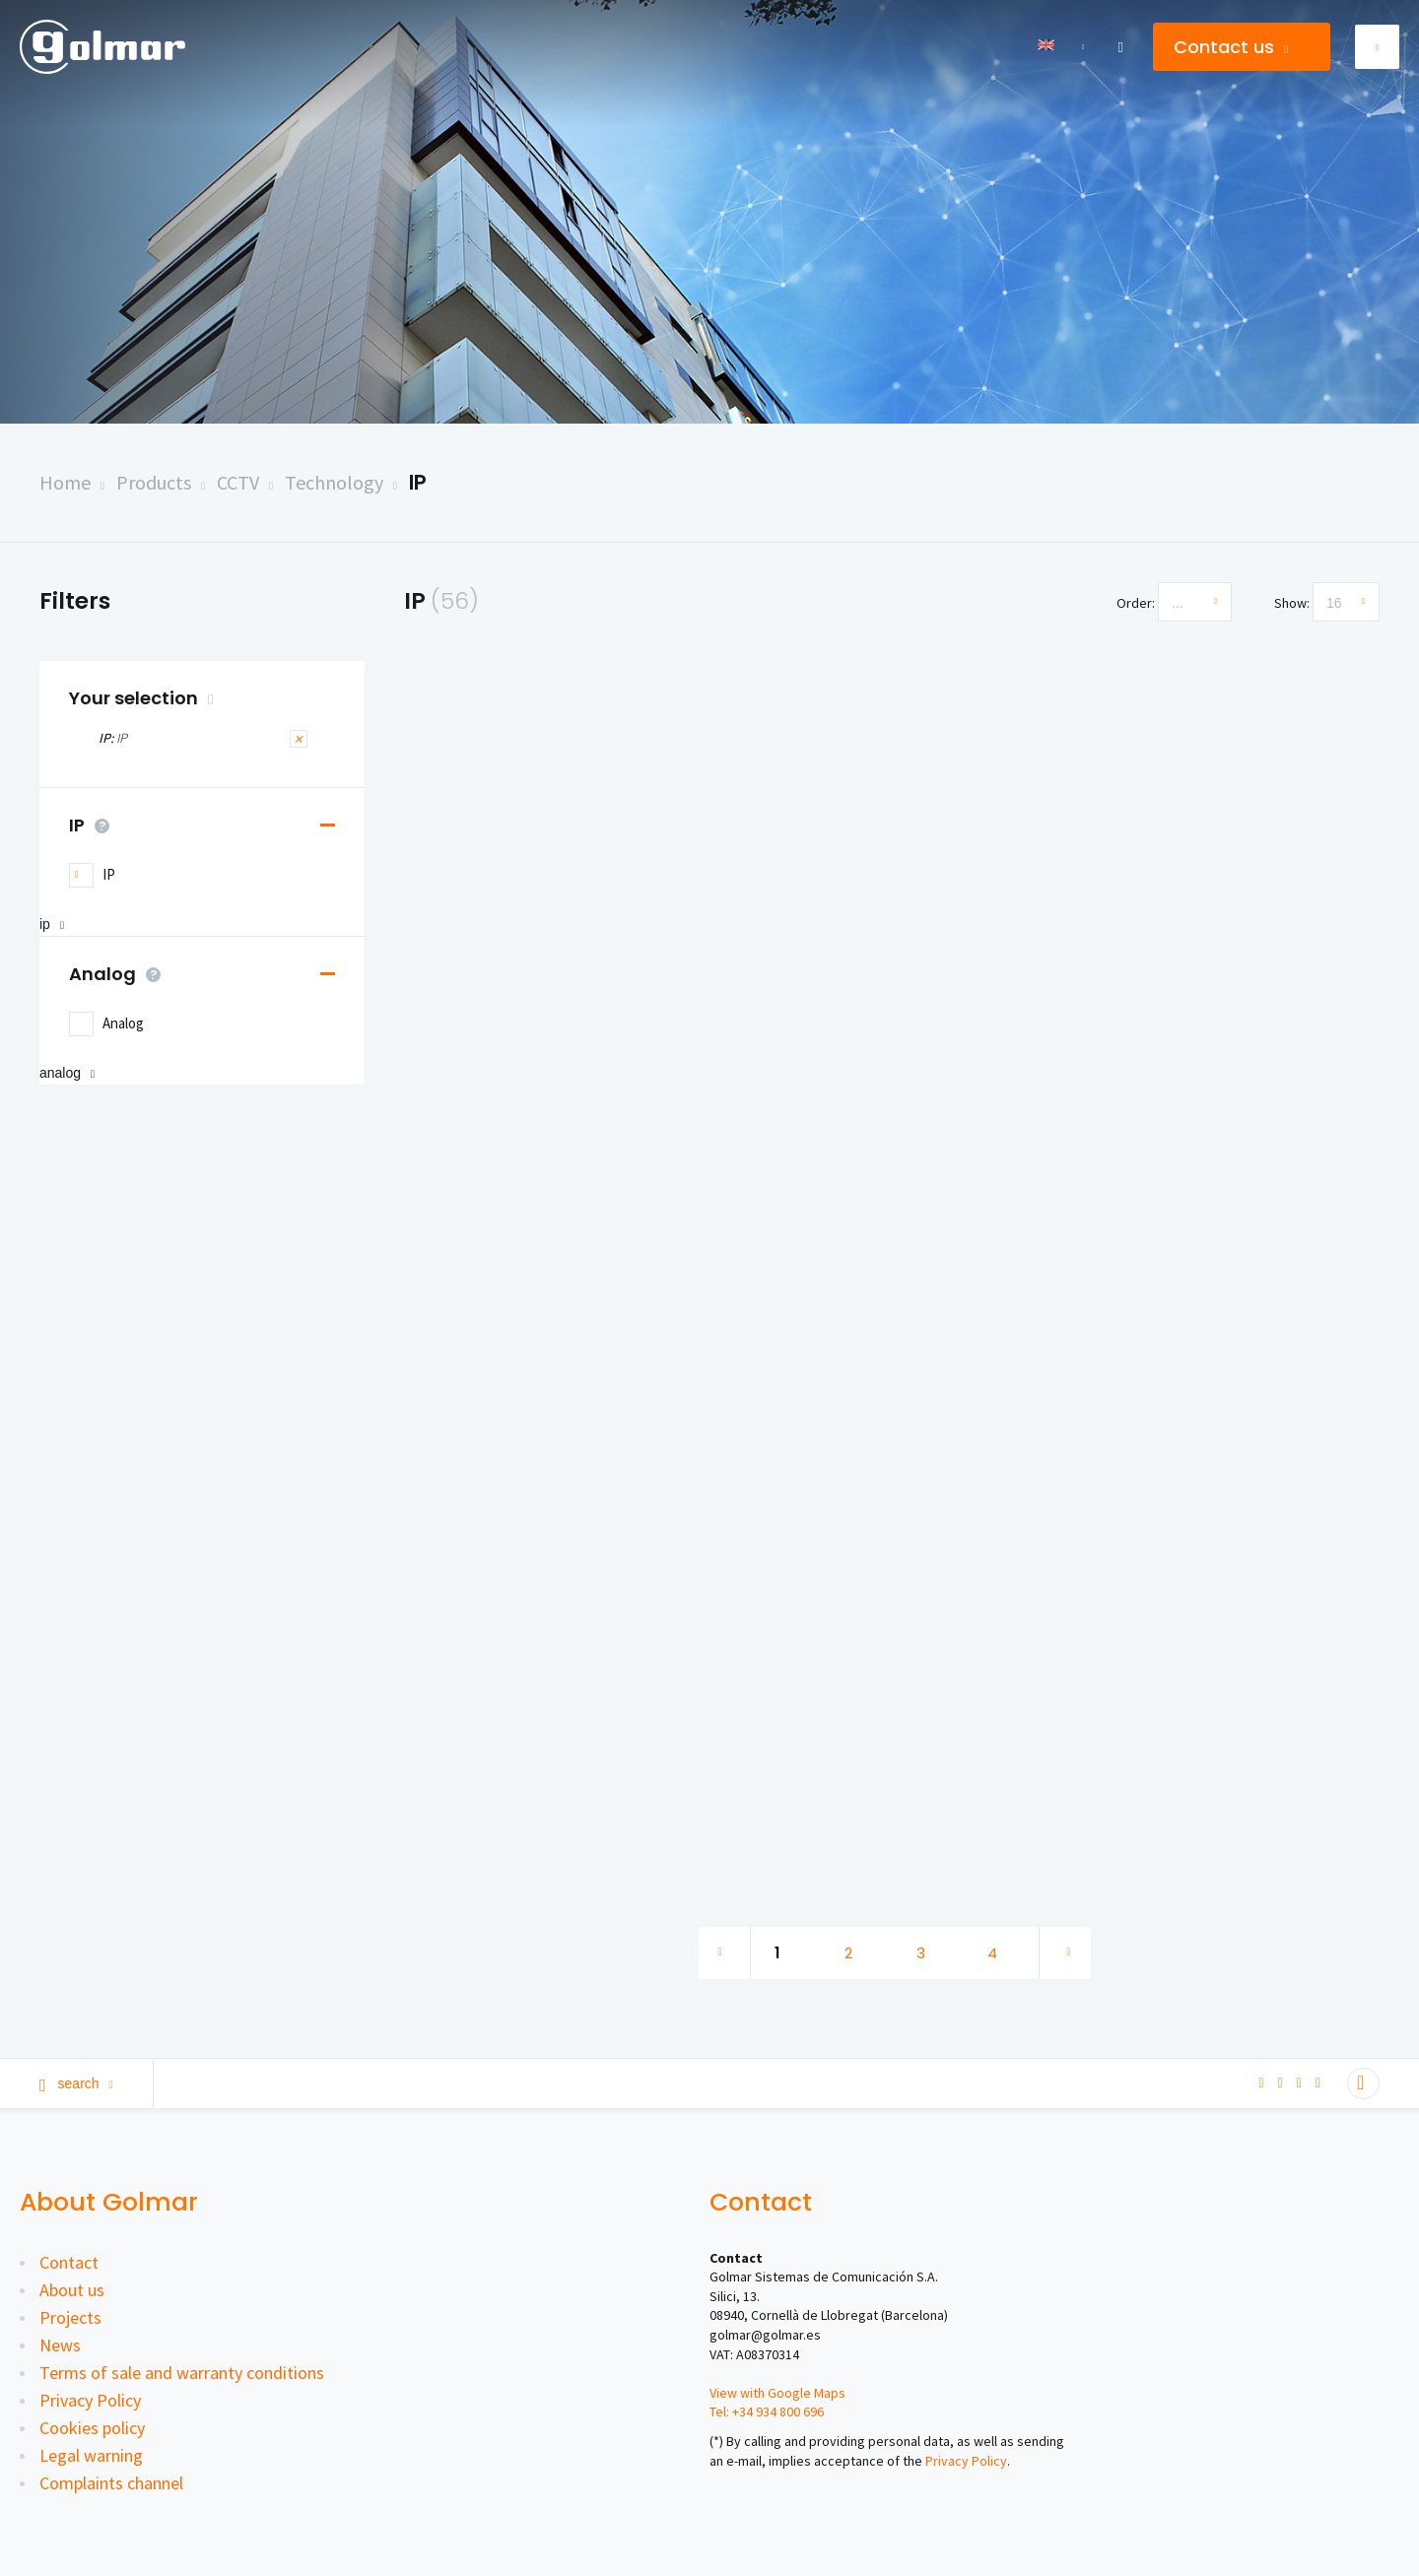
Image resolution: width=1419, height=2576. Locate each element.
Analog (119, 974)
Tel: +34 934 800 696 (767, 2411)
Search (76, 2083)
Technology (334, 482)
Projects (70, 2317)
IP (418, 482)
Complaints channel (111, 2483)
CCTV (238, 482)
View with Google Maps (777, 2393)
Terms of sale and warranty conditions (181, 2372)
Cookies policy (92, 2427)
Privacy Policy (90, 2400)
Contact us (1231, 46)
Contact (69, 2262)
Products (153, 482)
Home (65, 482)
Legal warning (91, 2455)
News (60, 2345)
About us (71, 2290)
